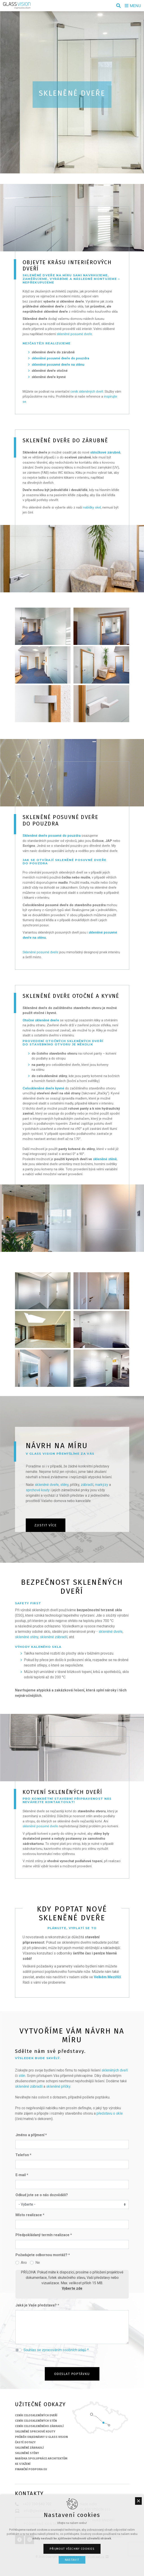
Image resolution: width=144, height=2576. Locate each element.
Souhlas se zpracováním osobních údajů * (56, 2350)
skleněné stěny (26, 1637)
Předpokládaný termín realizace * (43, 2235)
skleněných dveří (114, 2070)
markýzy (101, 1485)
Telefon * (23, 2155)
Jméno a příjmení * (31, 2135)
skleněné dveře (47, 1485)
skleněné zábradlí (53, 1637)
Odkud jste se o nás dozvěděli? (41, 2195)
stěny (64, 1485)
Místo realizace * (29, 2215)
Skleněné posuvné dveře (40, 952)
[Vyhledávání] (118, 5)
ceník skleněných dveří (86, 391)
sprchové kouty (38, 1490)
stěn (22, 2076)
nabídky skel (92, 507)
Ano (24, 2262)
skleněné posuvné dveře (74, 334)
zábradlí (87, 1485)
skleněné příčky (58, 2086)
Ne (37, 2262)
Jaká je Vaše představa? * (37, 2305)
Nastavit (72, 2559)
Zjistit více (45, 1525)
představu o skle (110, 2113)
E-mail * (21, 2175)
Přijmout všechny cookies (72, 2548)
